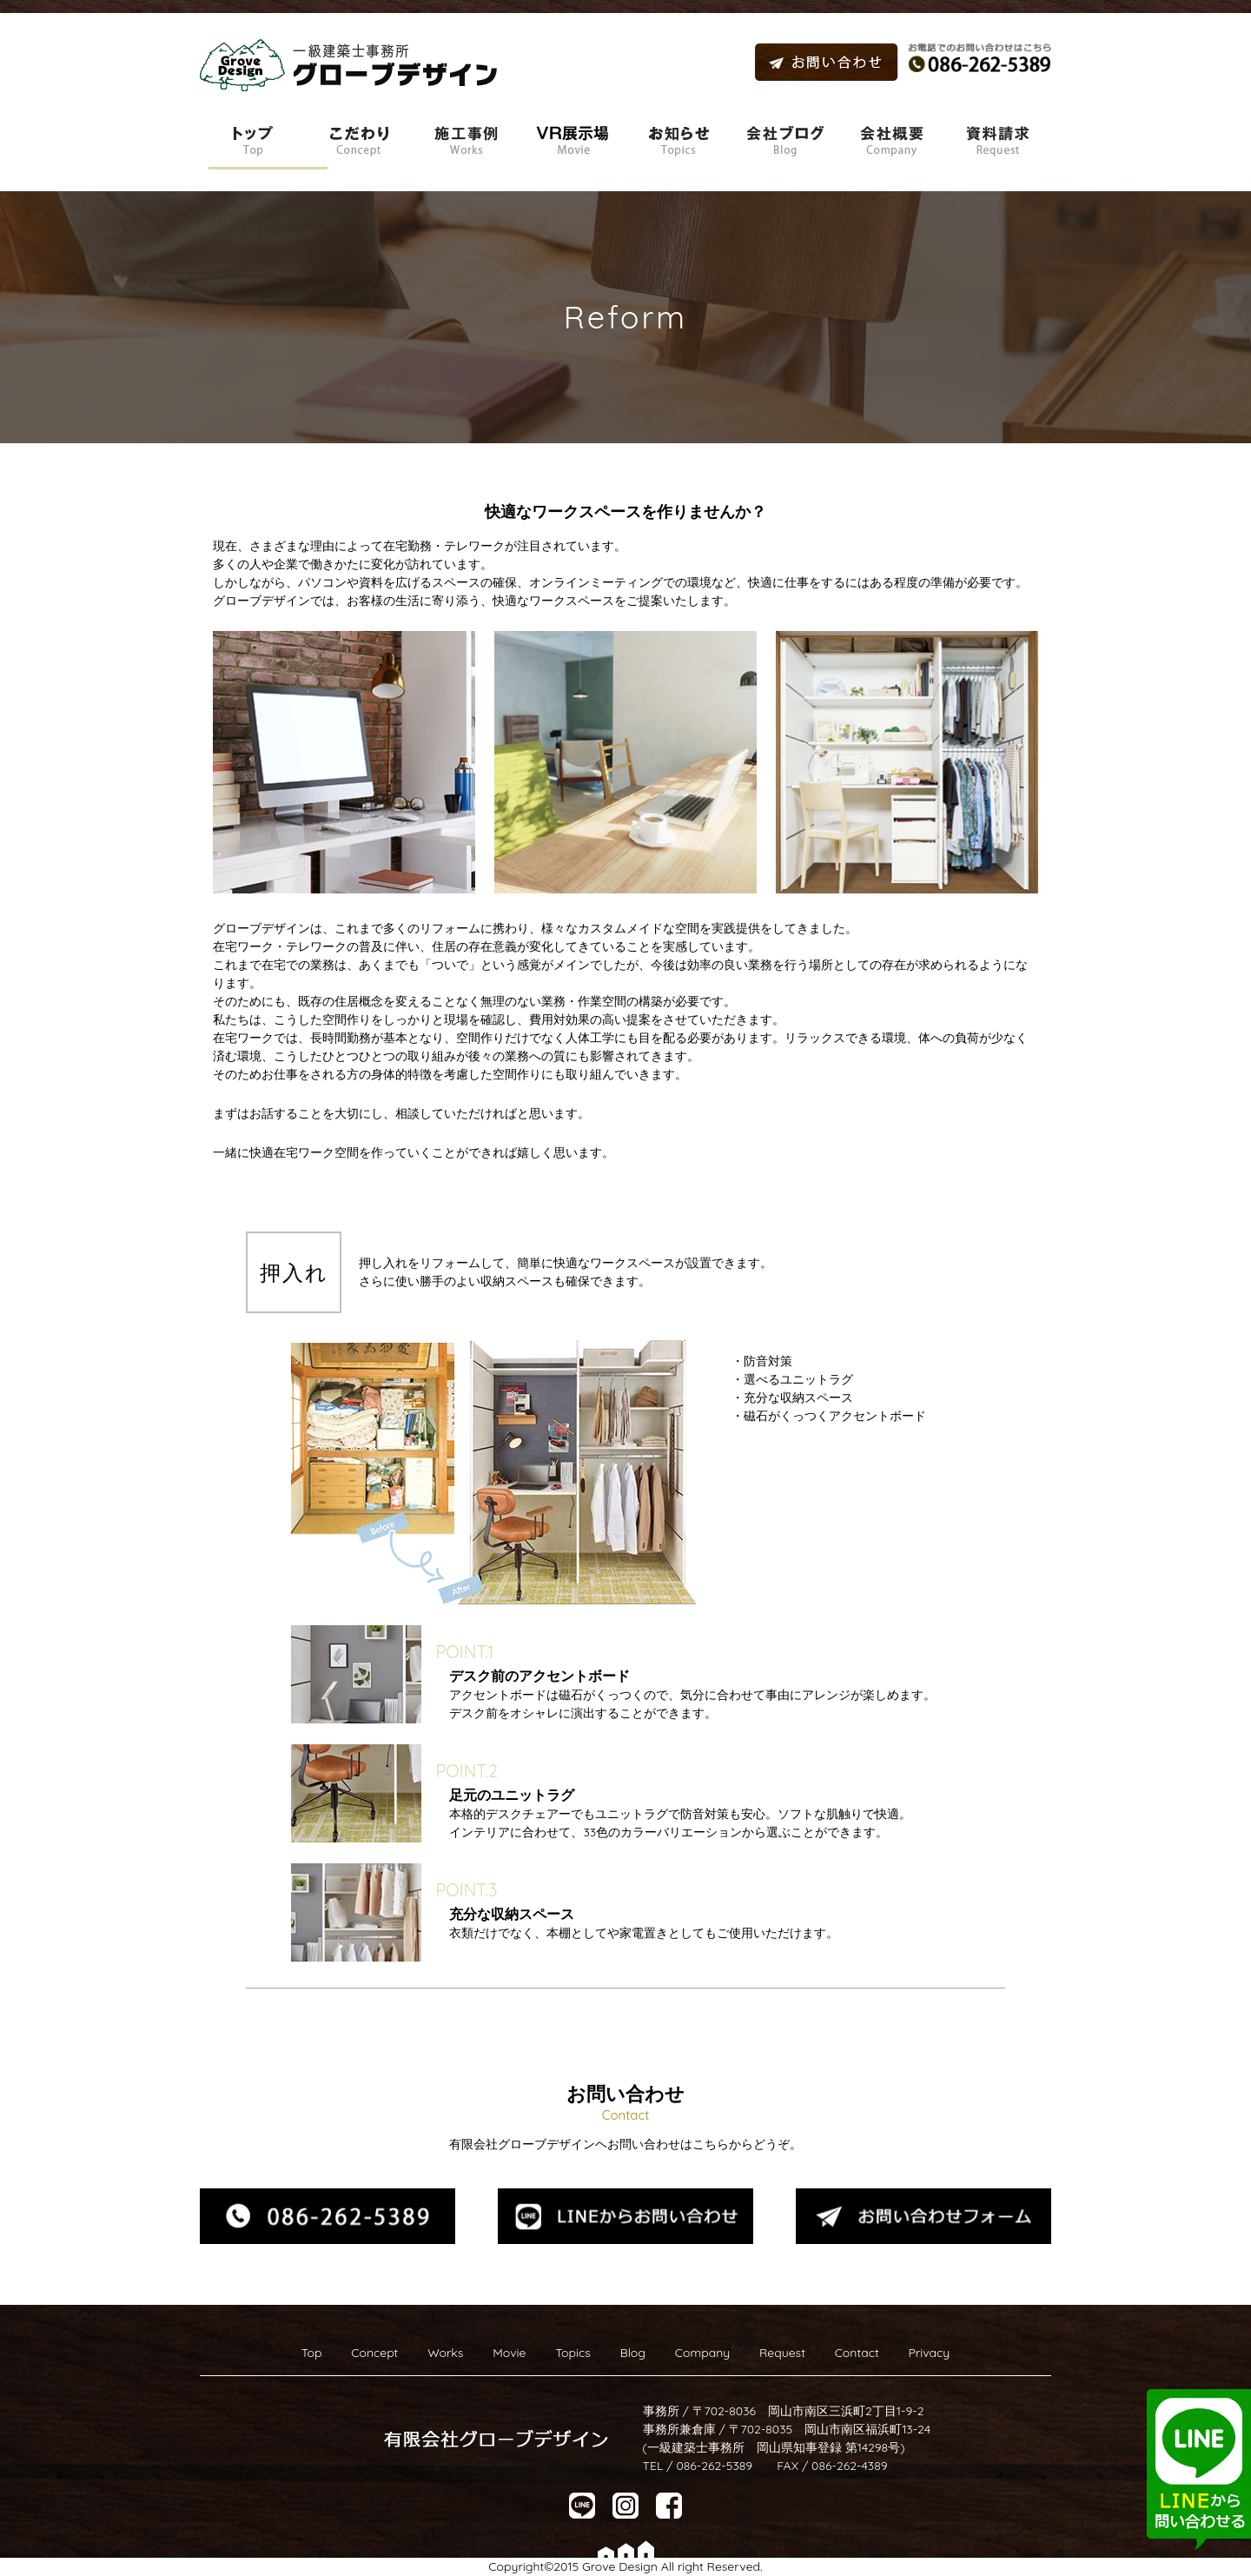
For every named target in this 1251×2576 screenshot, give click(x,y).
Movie (509, 2352)
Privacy (929, 2352)
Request (782, 2352)
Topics (573, 2352)
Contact (857, 2352)
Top (311, 2352)
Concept (374, 2352)
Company (702, 2352)
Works (445, 2352)
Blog (632, 2352)
